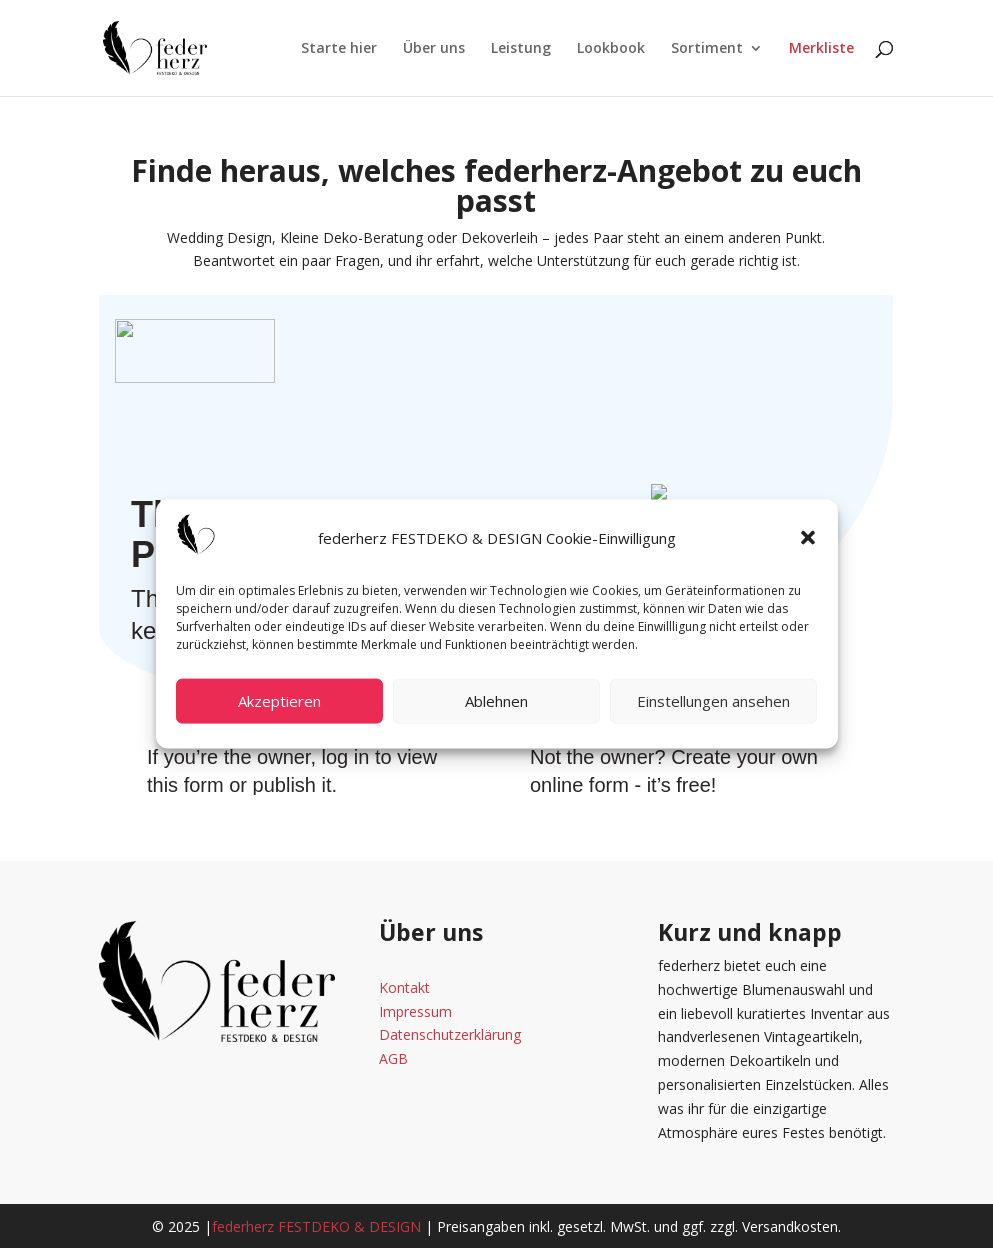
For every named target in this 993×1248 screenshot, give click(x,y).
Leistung (521, 49)
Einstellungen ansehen (713, 701)
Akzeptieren (279, 701)
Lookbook (611, 49)
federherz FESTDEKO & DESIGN (316, 1226)
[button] (808, 538)
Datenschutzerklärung (450, 1034)
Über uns (434, 49)
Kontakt (404, 987)
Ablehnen (496, 701)
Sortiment (707, 49)
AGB (393, 1058)
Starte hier (339, 49)
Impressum (415, 1011)
